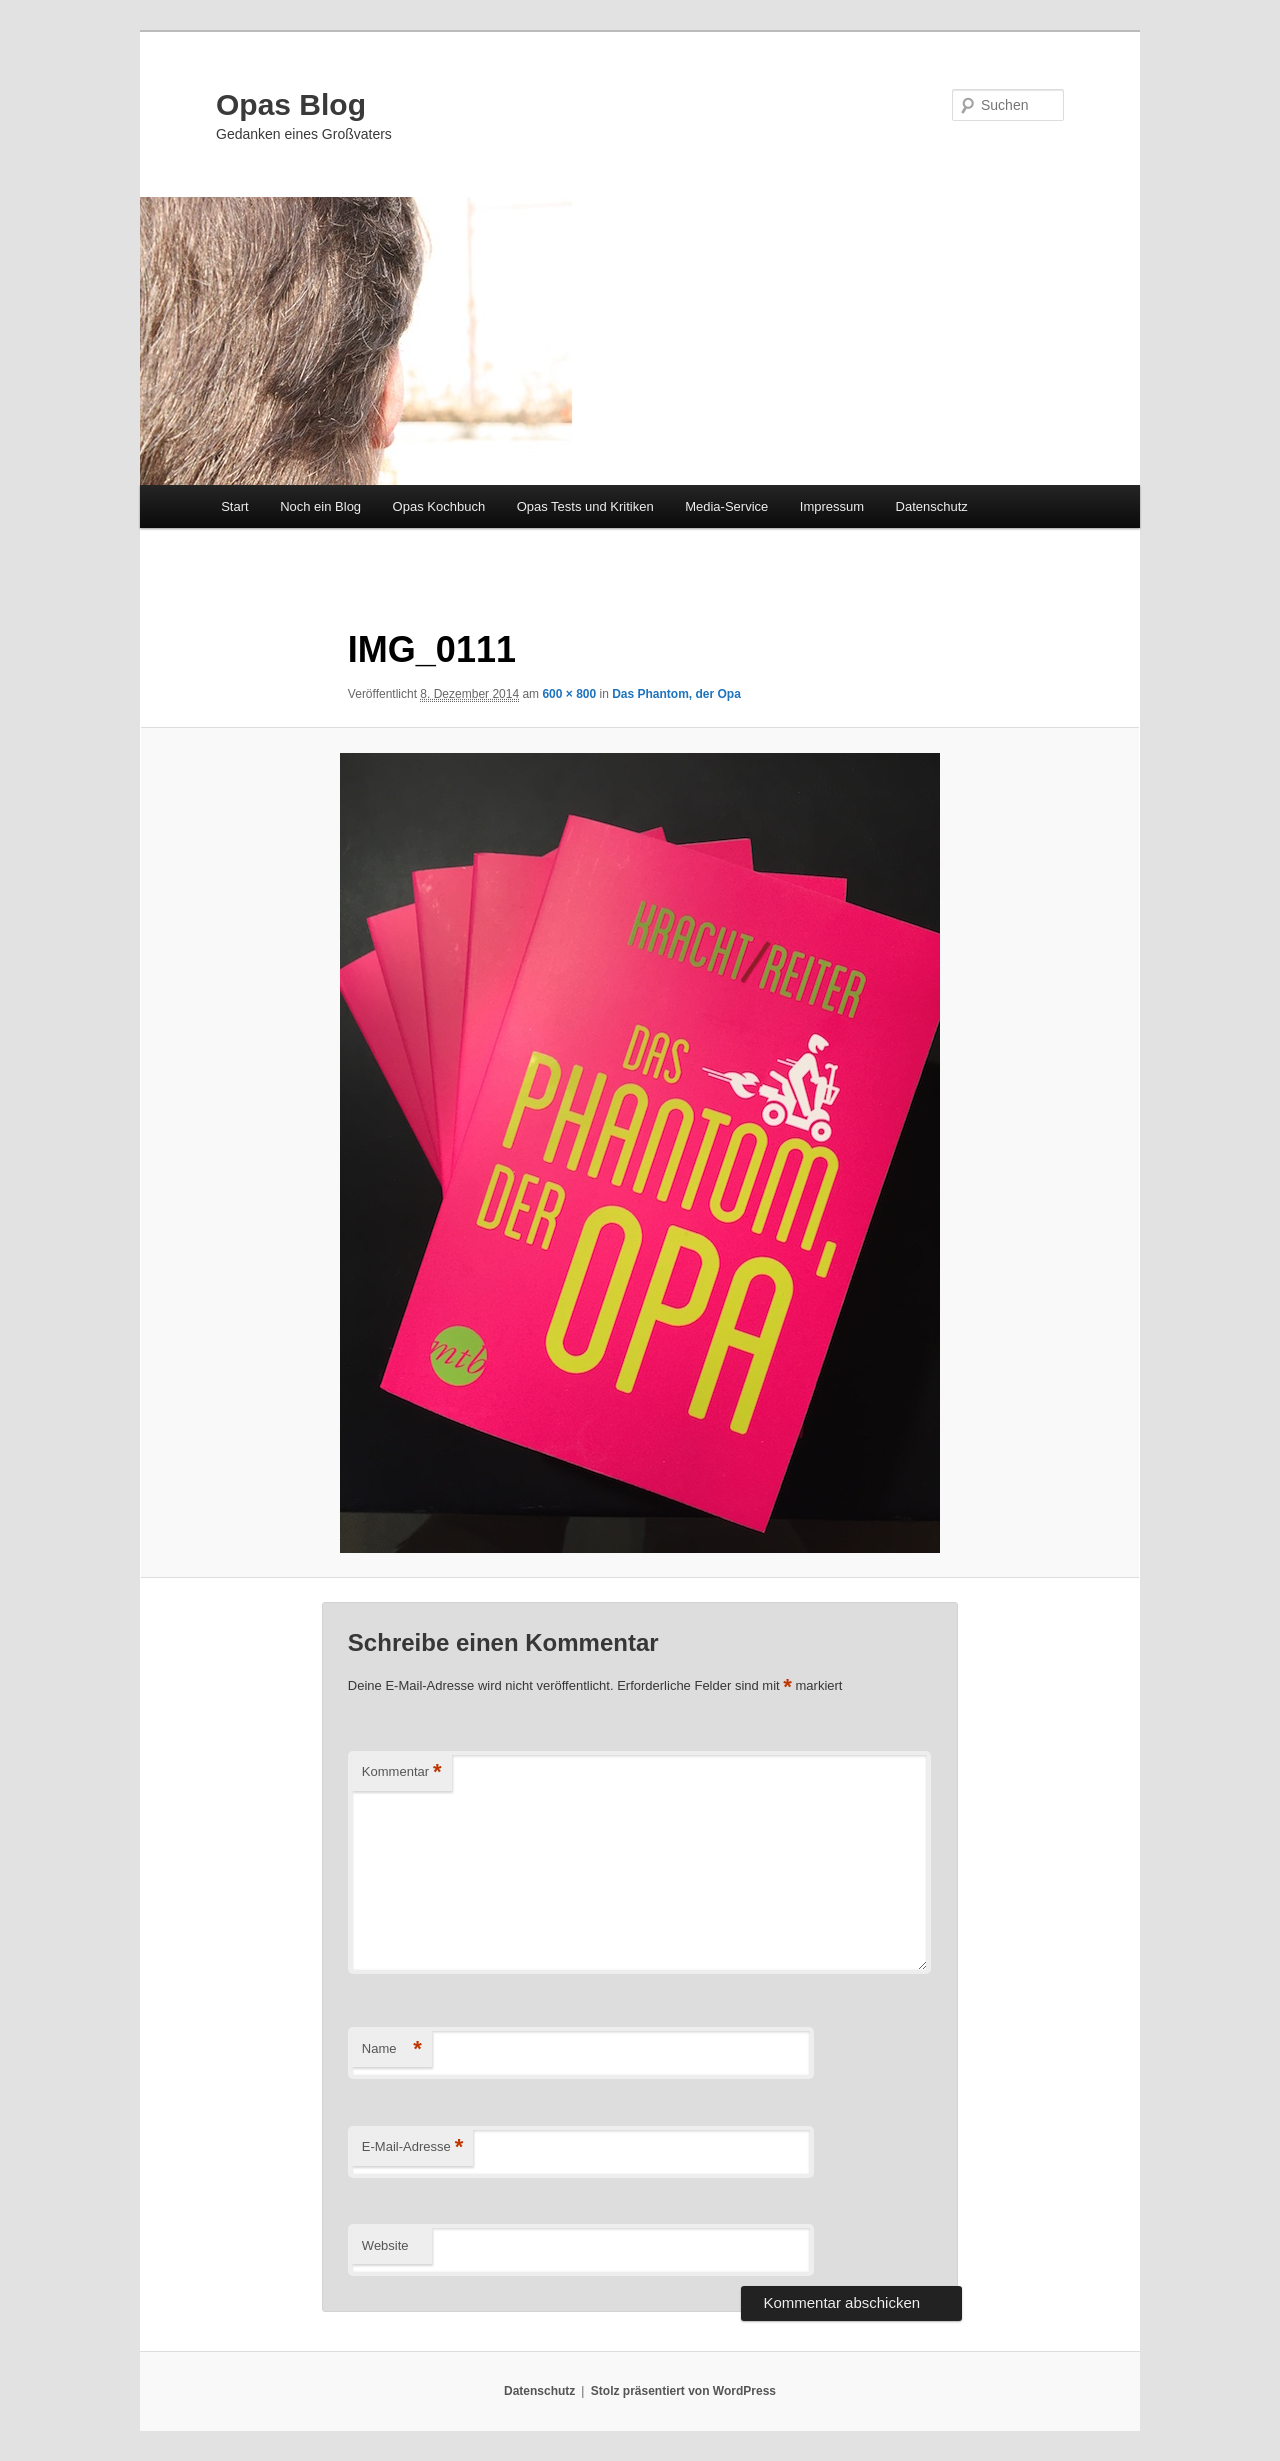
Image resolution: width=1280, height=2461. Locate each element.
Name (392, 2049)
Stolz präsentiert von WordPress (683, 2391)
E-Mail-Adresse (412, 2147)
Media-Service (726, 506)
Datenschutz (932, 506)
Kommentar (402, 1772)
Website (385, 2245)
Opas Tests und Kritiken (585, 506)
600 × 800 (569, 694)
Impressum (832, 506)
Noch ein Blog (320, 506)
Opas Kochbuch (439, 506)
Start (234, 506)
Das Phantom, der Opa (676, 694)
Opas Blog (291, 104)
